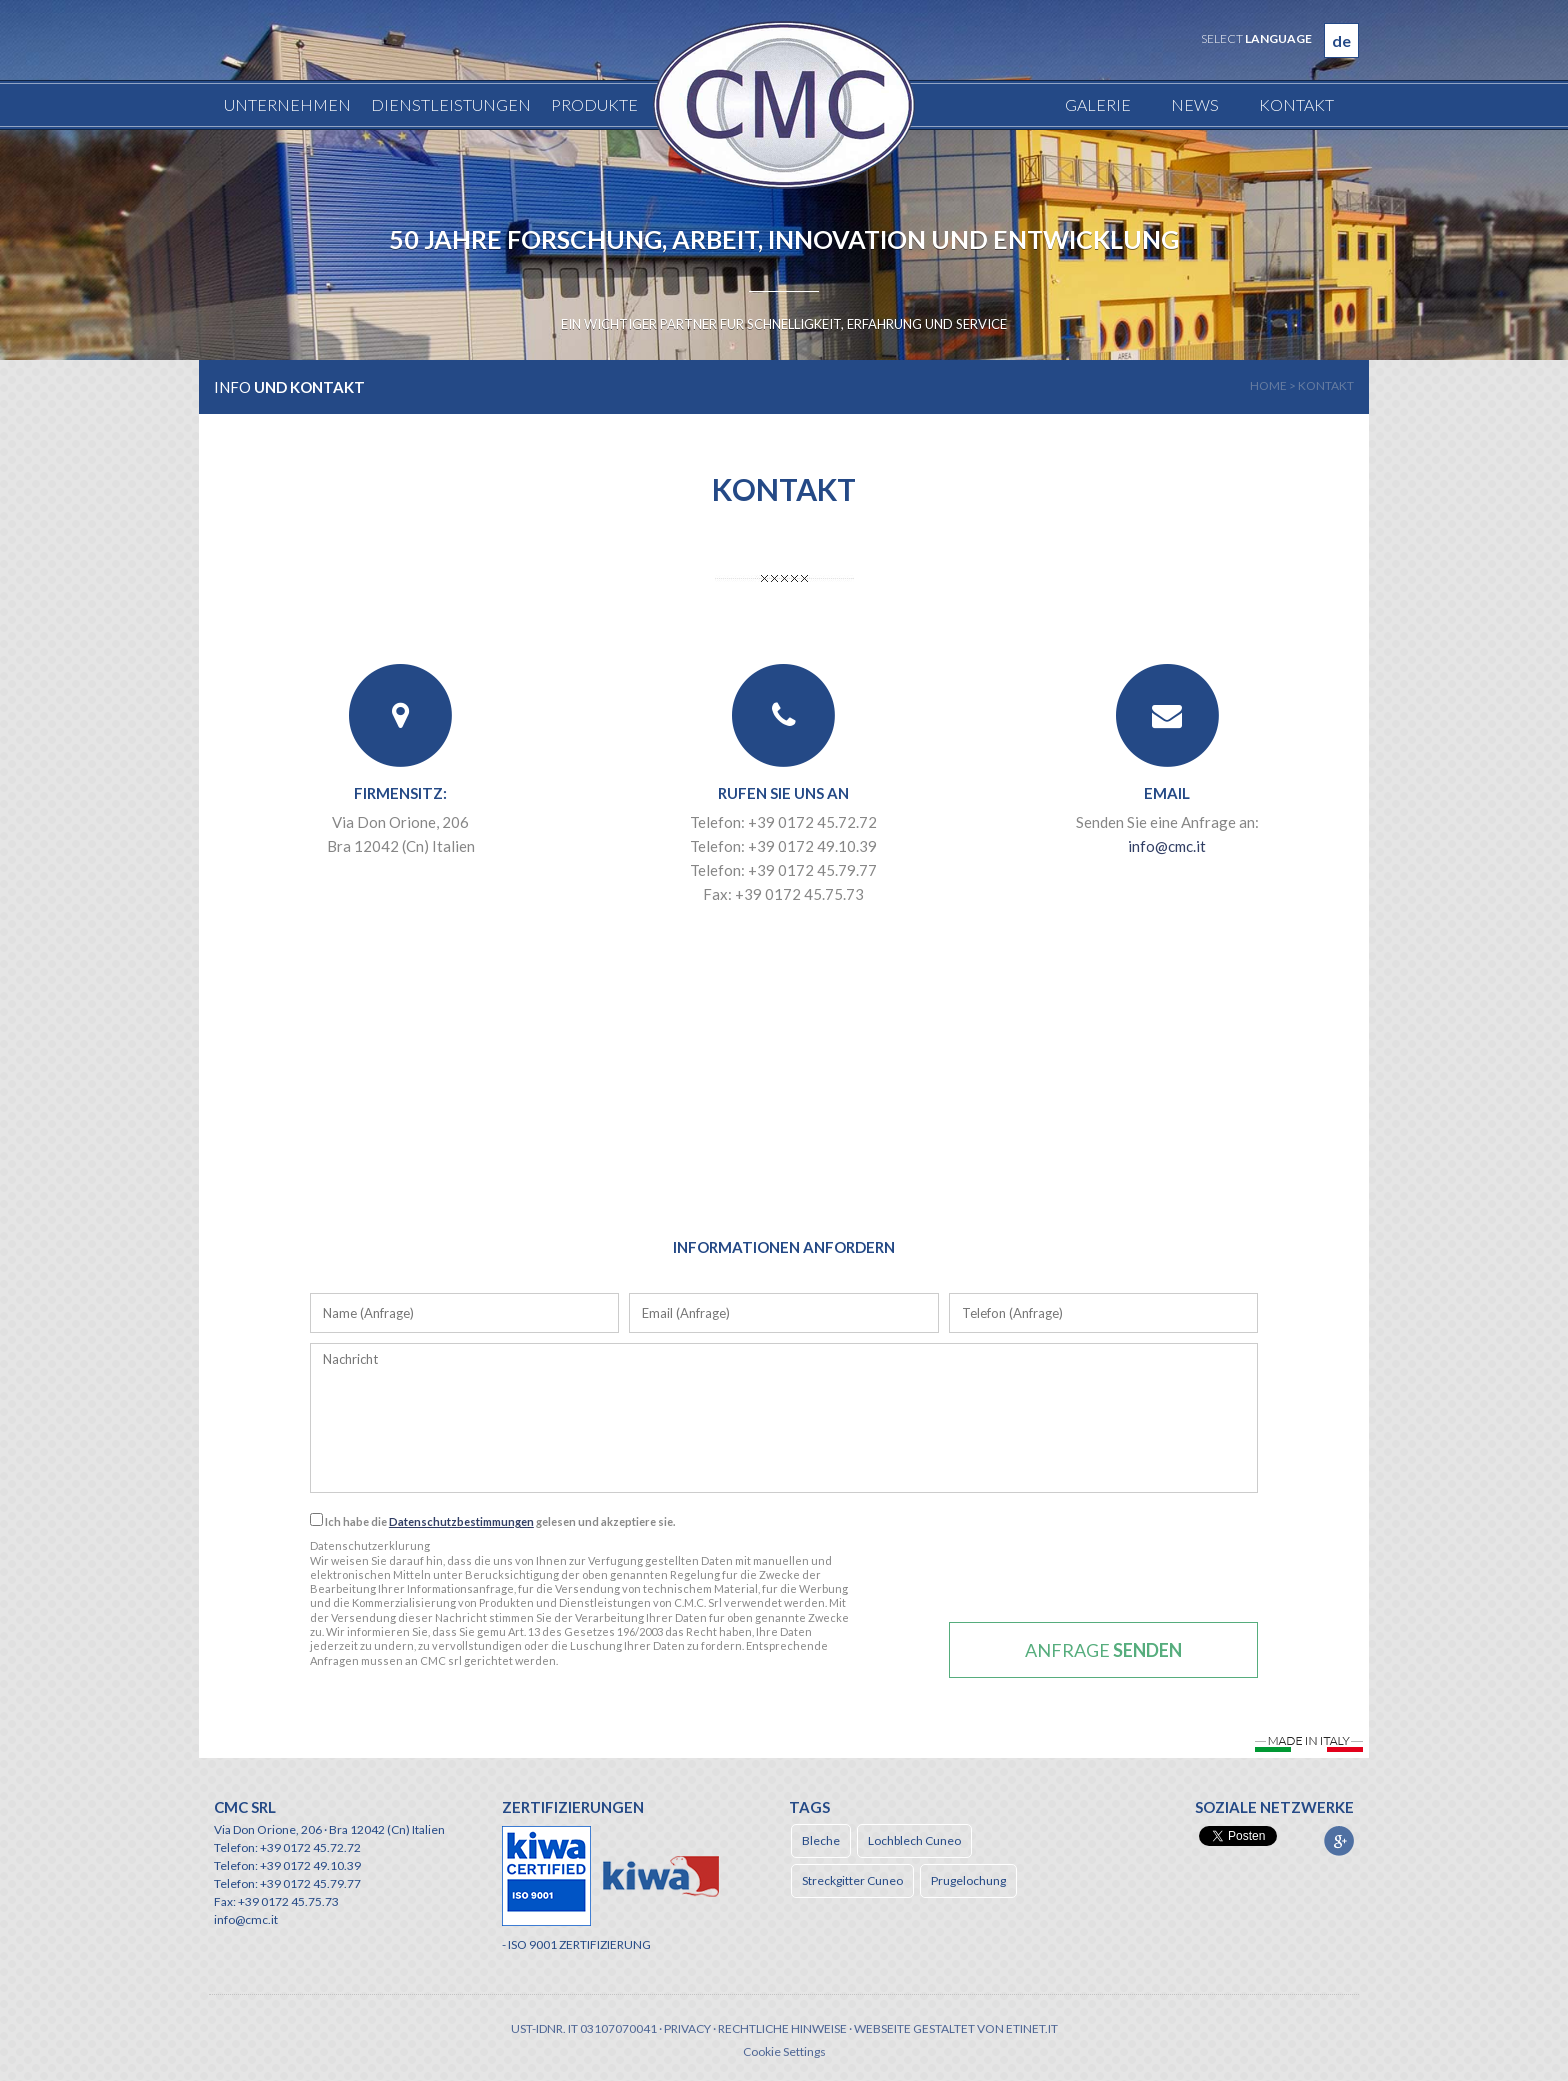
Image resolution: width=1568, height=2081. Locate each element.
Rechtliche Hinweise (782, 2028)
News (1195, 104)
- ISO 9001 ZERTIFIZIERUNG (576, 1944)
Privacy (687, 2028)
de (1341, 40)
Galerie (1098, 104)
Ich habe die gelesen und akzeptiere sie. (492, 1520)
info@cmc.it (1167, 846)
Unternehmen (287, 104)
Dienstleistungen (451, 104)
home (1268, 385)
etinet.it (1032, 2028)
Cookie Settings (784, 2051)
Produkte (594, 104)
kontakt (1326, 385)
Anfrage (1103, 1650)
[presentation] (1104, 1573)
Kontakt (1296, 104)
